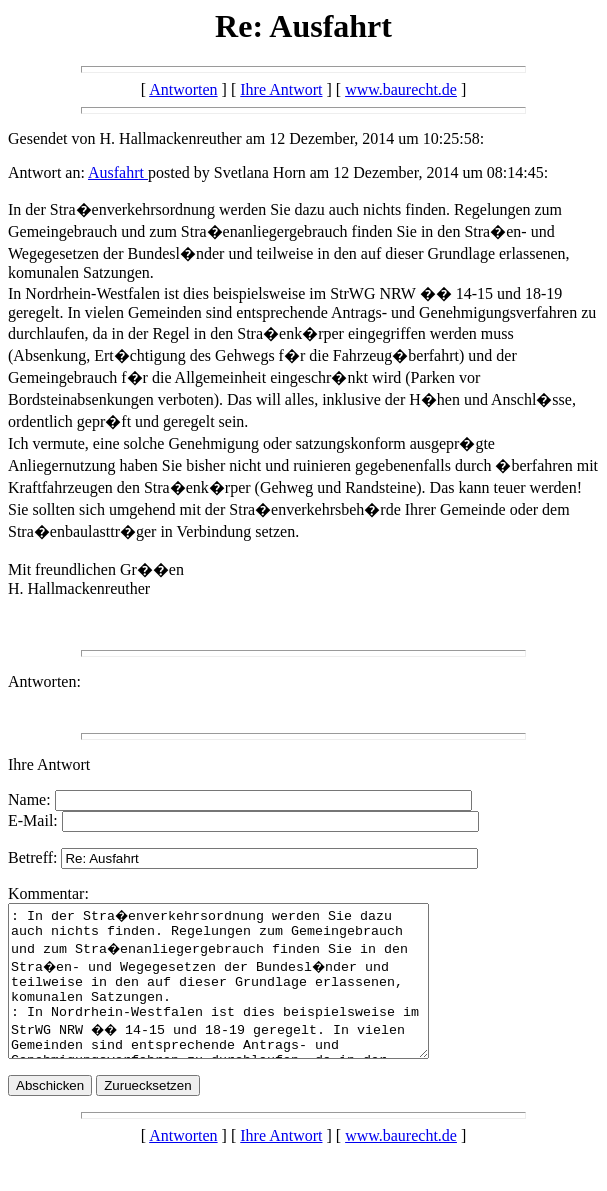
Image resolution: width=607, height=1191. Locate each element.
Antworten (183, 89)
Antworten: (44, 681)
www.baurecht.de (401, 89)
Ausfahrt (118, 172)
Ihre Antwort (281, 89)
